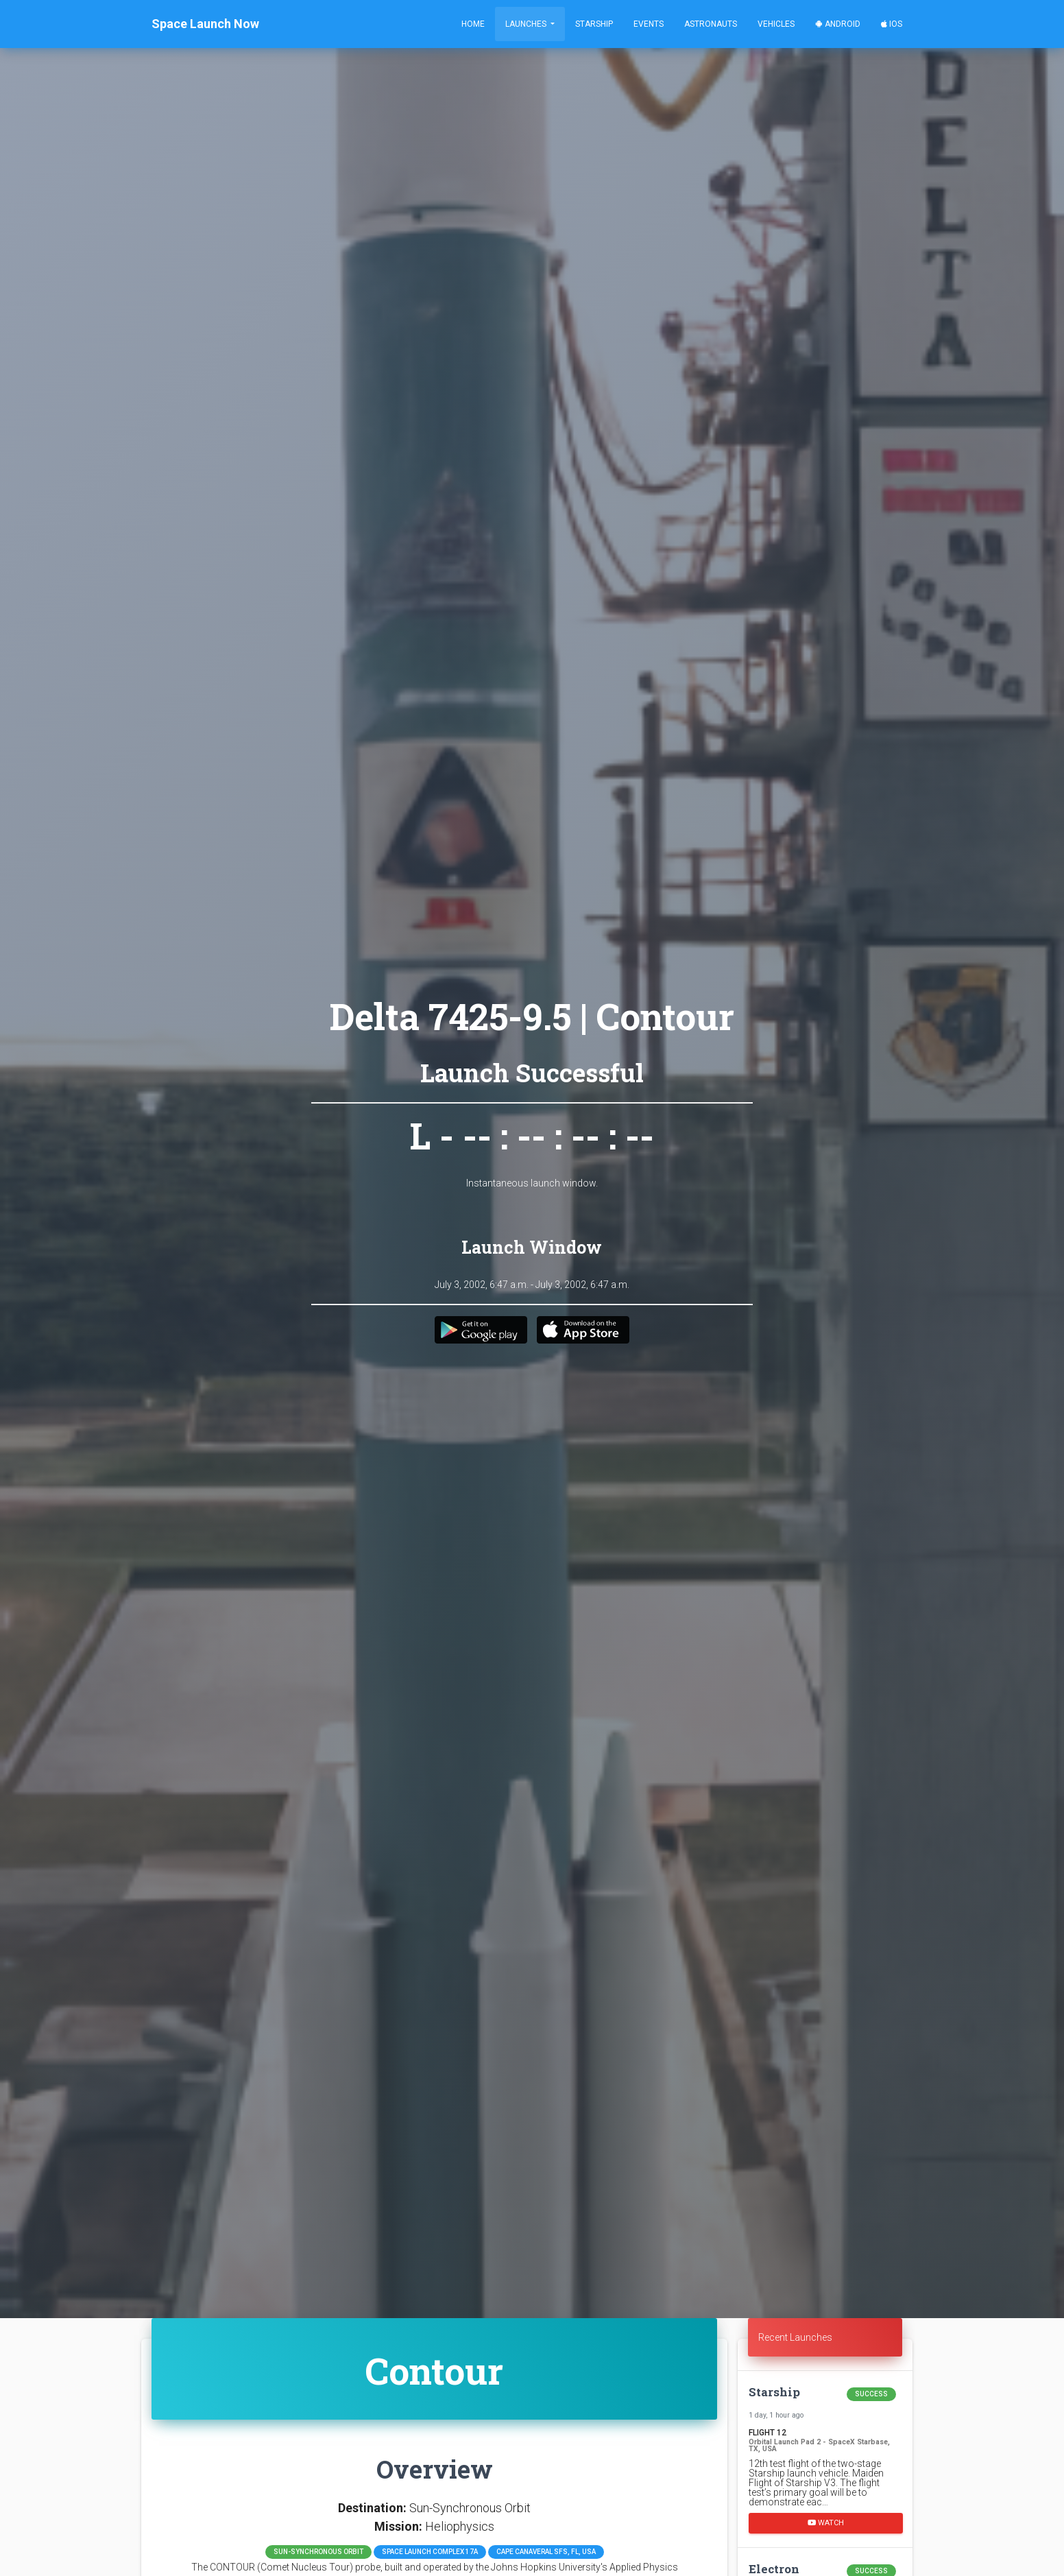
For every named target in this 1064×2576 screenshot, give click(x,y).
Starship (594, 24)
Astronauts (710, 24)
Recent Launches (795, 2337)
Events (648, 24)
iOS (891, 24)
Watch (826, 2522)
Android (837, 24)
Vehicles (776, 24)
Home (473, 24)
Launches (526, 24)
